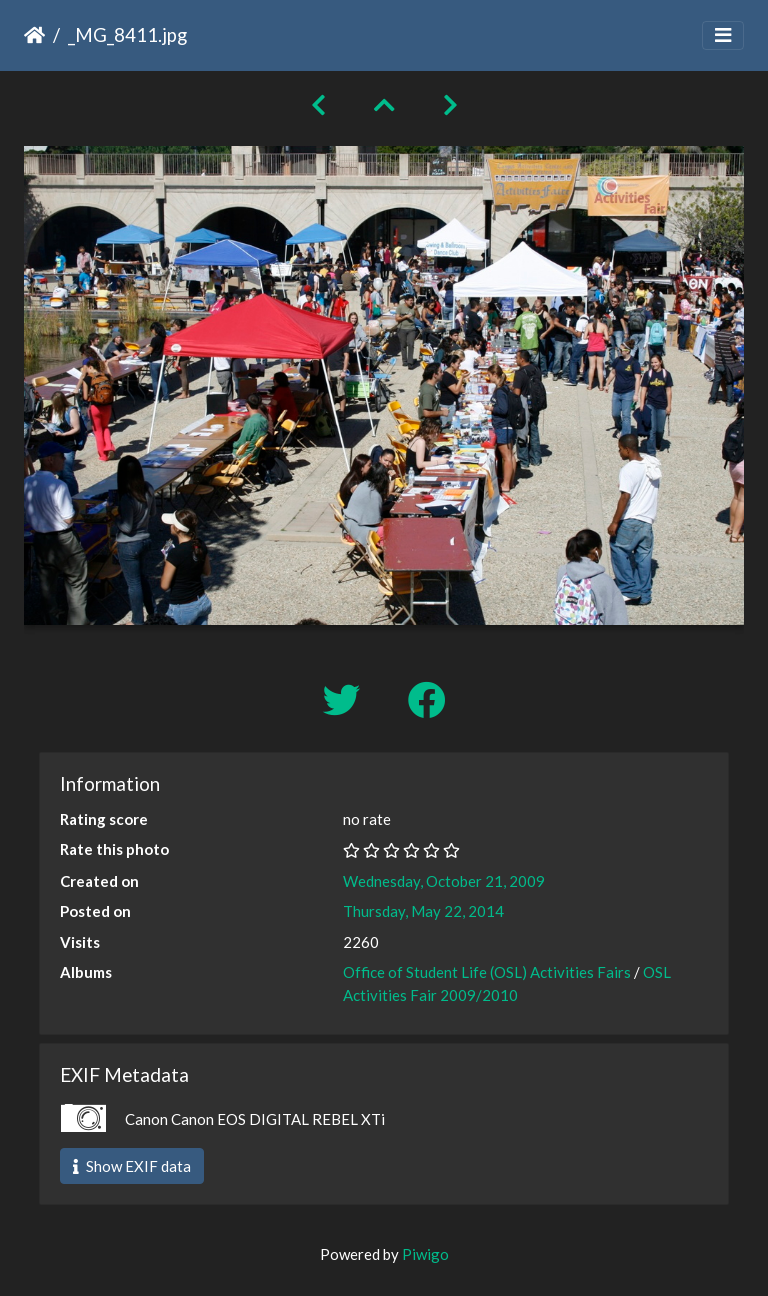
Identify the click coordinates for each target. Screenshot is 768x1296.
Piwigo (425, 1254)
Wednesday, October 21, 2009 (444, 881)
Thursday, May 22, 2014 (423, 911)
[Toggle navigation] (723, 35)
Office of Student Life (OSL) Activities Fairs (487, 972)
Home (34, 35)
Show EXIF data (132, 1166)
